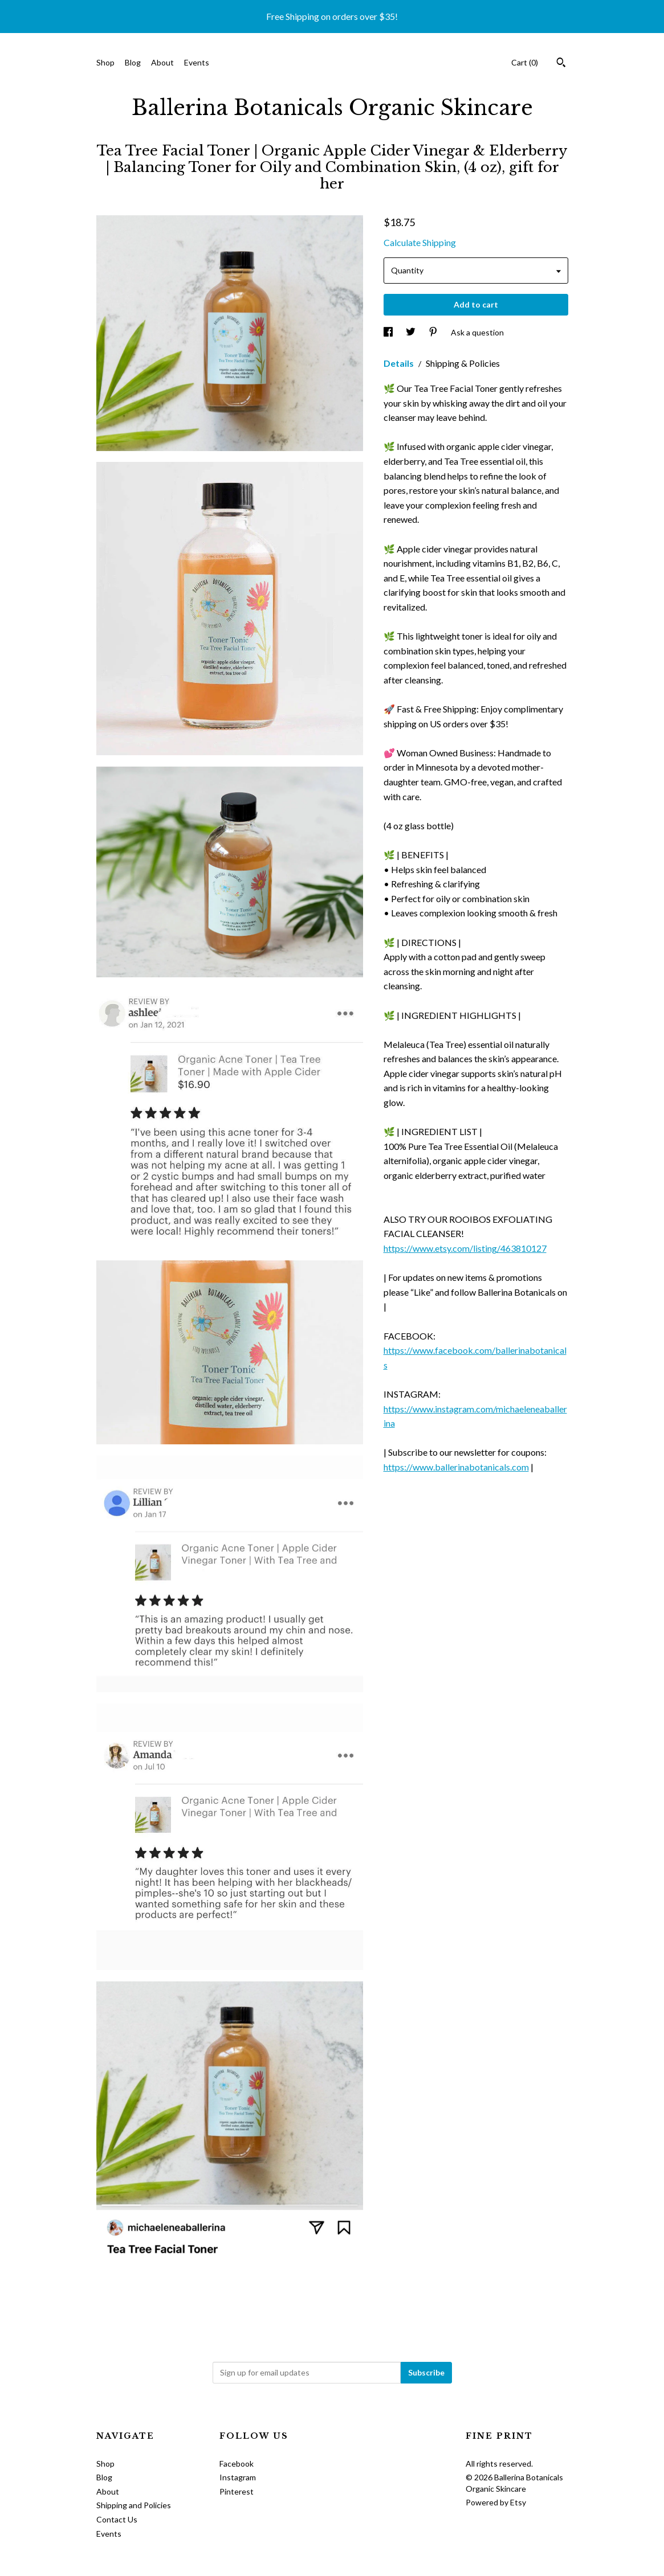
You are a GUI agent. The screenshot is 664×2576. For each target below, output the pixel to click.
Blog (133, 62)
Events (196, 62)
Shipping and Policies (133, 2505)
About (162, 62)
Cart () (524, 62)
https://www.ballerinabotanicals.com (456, 1466)
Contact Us (116, 2519)
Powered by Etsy (496, 2502)
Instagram (237, 2477)
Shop (105, 62)
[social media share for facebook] (389, 332)
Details (399, 363)
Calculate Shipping (420, 242)
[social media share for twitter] (411, 332)
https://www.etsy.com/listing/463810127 (465, 1248)
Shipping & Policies (463, 363)
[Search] (561, 64)
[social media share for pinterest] (434, 332)
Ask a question (477, 332)
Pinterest (236, 2491)
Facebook (236, 2463)
